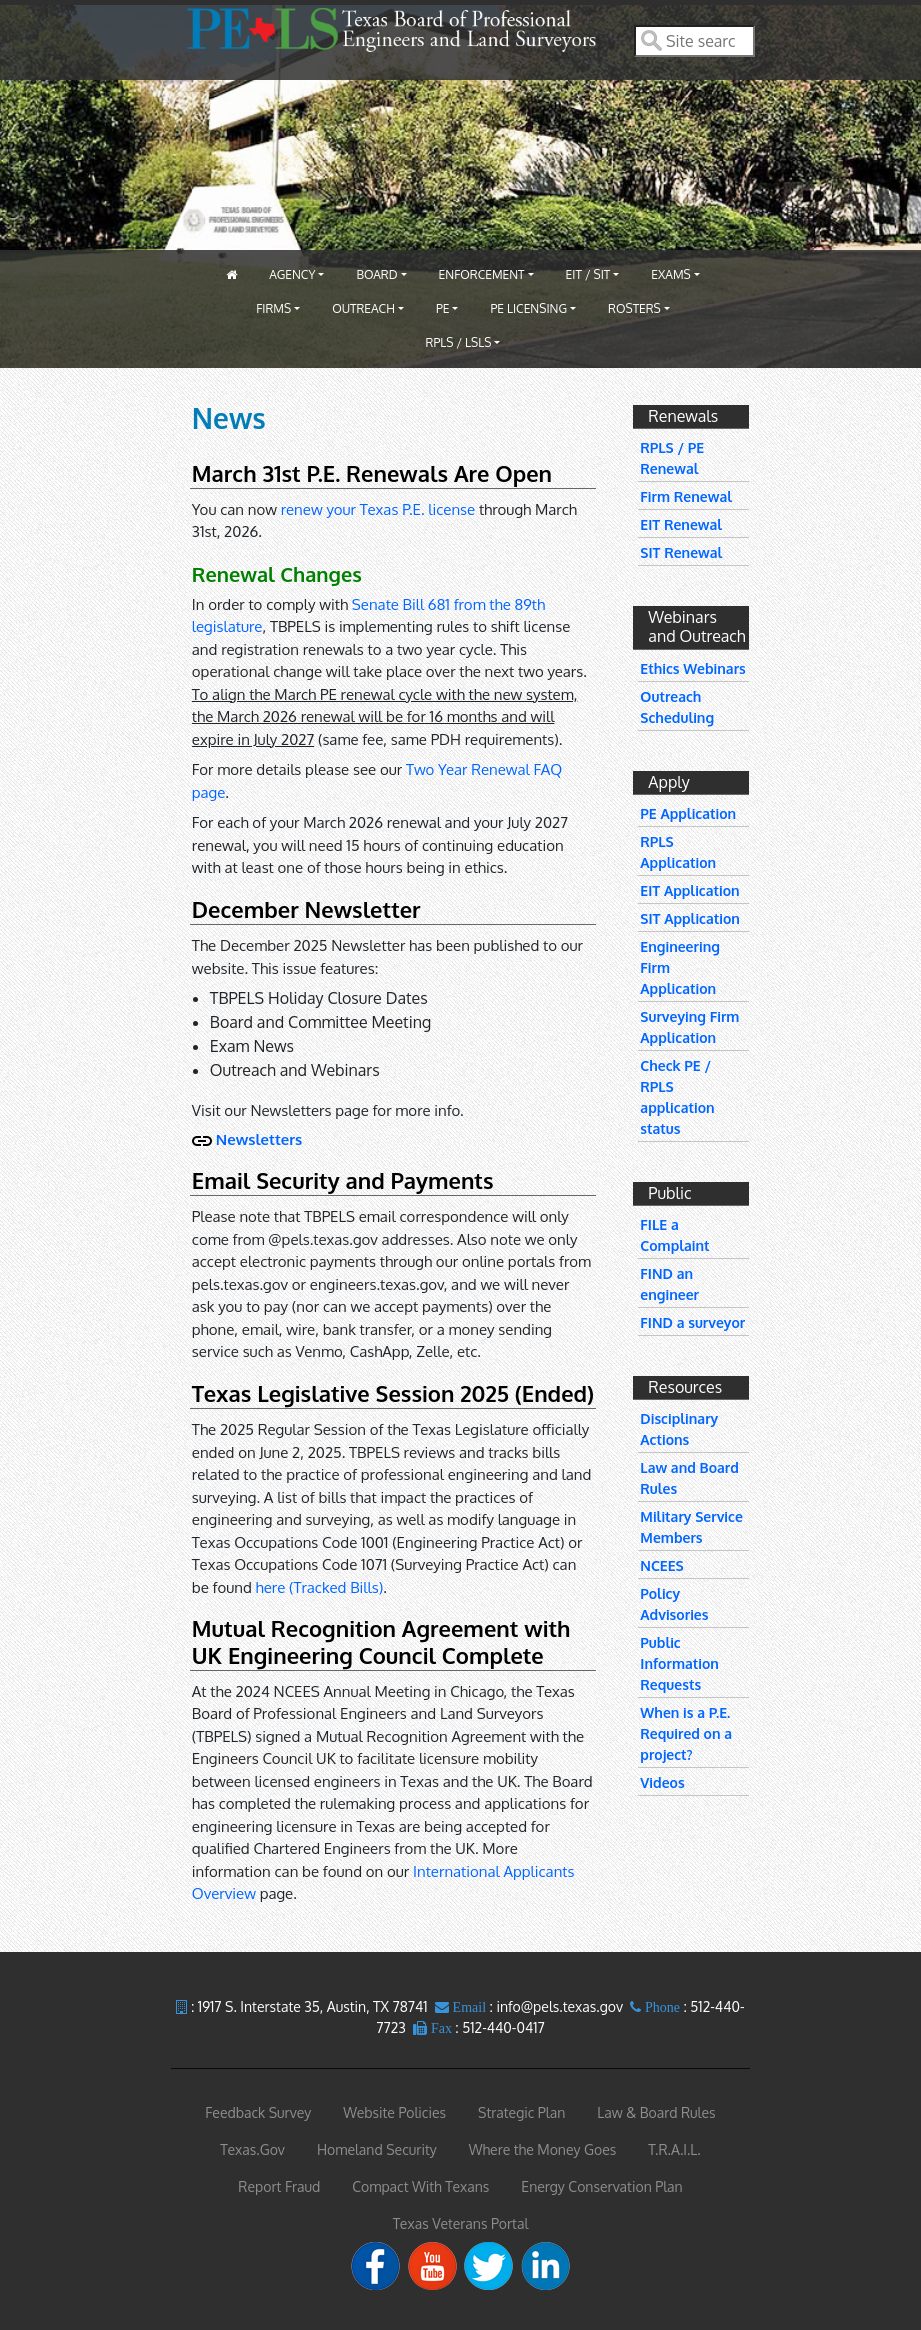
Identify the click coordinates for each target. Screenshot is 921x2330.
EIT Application (689, 890)
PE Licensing (528, 308)
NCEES (661, 1565)
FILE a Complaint (674, 1235)
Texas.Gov (252, 2149)
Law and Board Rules (689, 1478)
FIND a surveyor (692, 1322)
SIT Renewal (681, 552)
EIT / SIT (588, 274)
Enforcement (482, 274)
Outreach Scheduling (677, 707)
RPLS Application (678, 852)
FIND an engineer (669, 1284)
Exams (670, 274)
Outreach (363, 308)
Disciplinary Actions (679, 1429)
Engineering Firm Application (680, 967)
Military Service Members (691, 1527)
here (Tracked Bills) (320, 1587)
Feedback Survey (258, 2112)
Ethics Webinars (693, 668)
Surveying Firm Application (689, 1027)
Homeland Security (377, 2149)
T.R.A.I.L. (674, 2149)
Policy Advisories (674, 1604)
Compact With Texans (420, 2186)
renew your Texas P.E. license (378, 509)
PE (443, 308)
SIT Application (690, 918)
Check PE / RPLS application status (677, 1097)
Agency (292, 274)
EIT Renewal (681, 524)
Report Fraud (279, 2186)
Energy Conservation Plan (601, 2186)
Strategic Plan (521, 2112)
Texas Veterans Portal (461, 2223)
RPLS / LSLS (459, 342)
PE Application (688, 813)
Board (376, 274)
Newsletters (259, 1139)
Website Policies (394, 2112)
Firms (273, 308)
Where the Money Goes (543, 2149)
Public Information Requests (679, 1663)
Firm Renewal (686, 496)
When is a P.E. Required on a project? (686, 1733)
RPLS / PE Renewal (672, 458)
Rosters (634, 308)
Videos (662, 1782)
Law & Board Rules (656, 2112)
